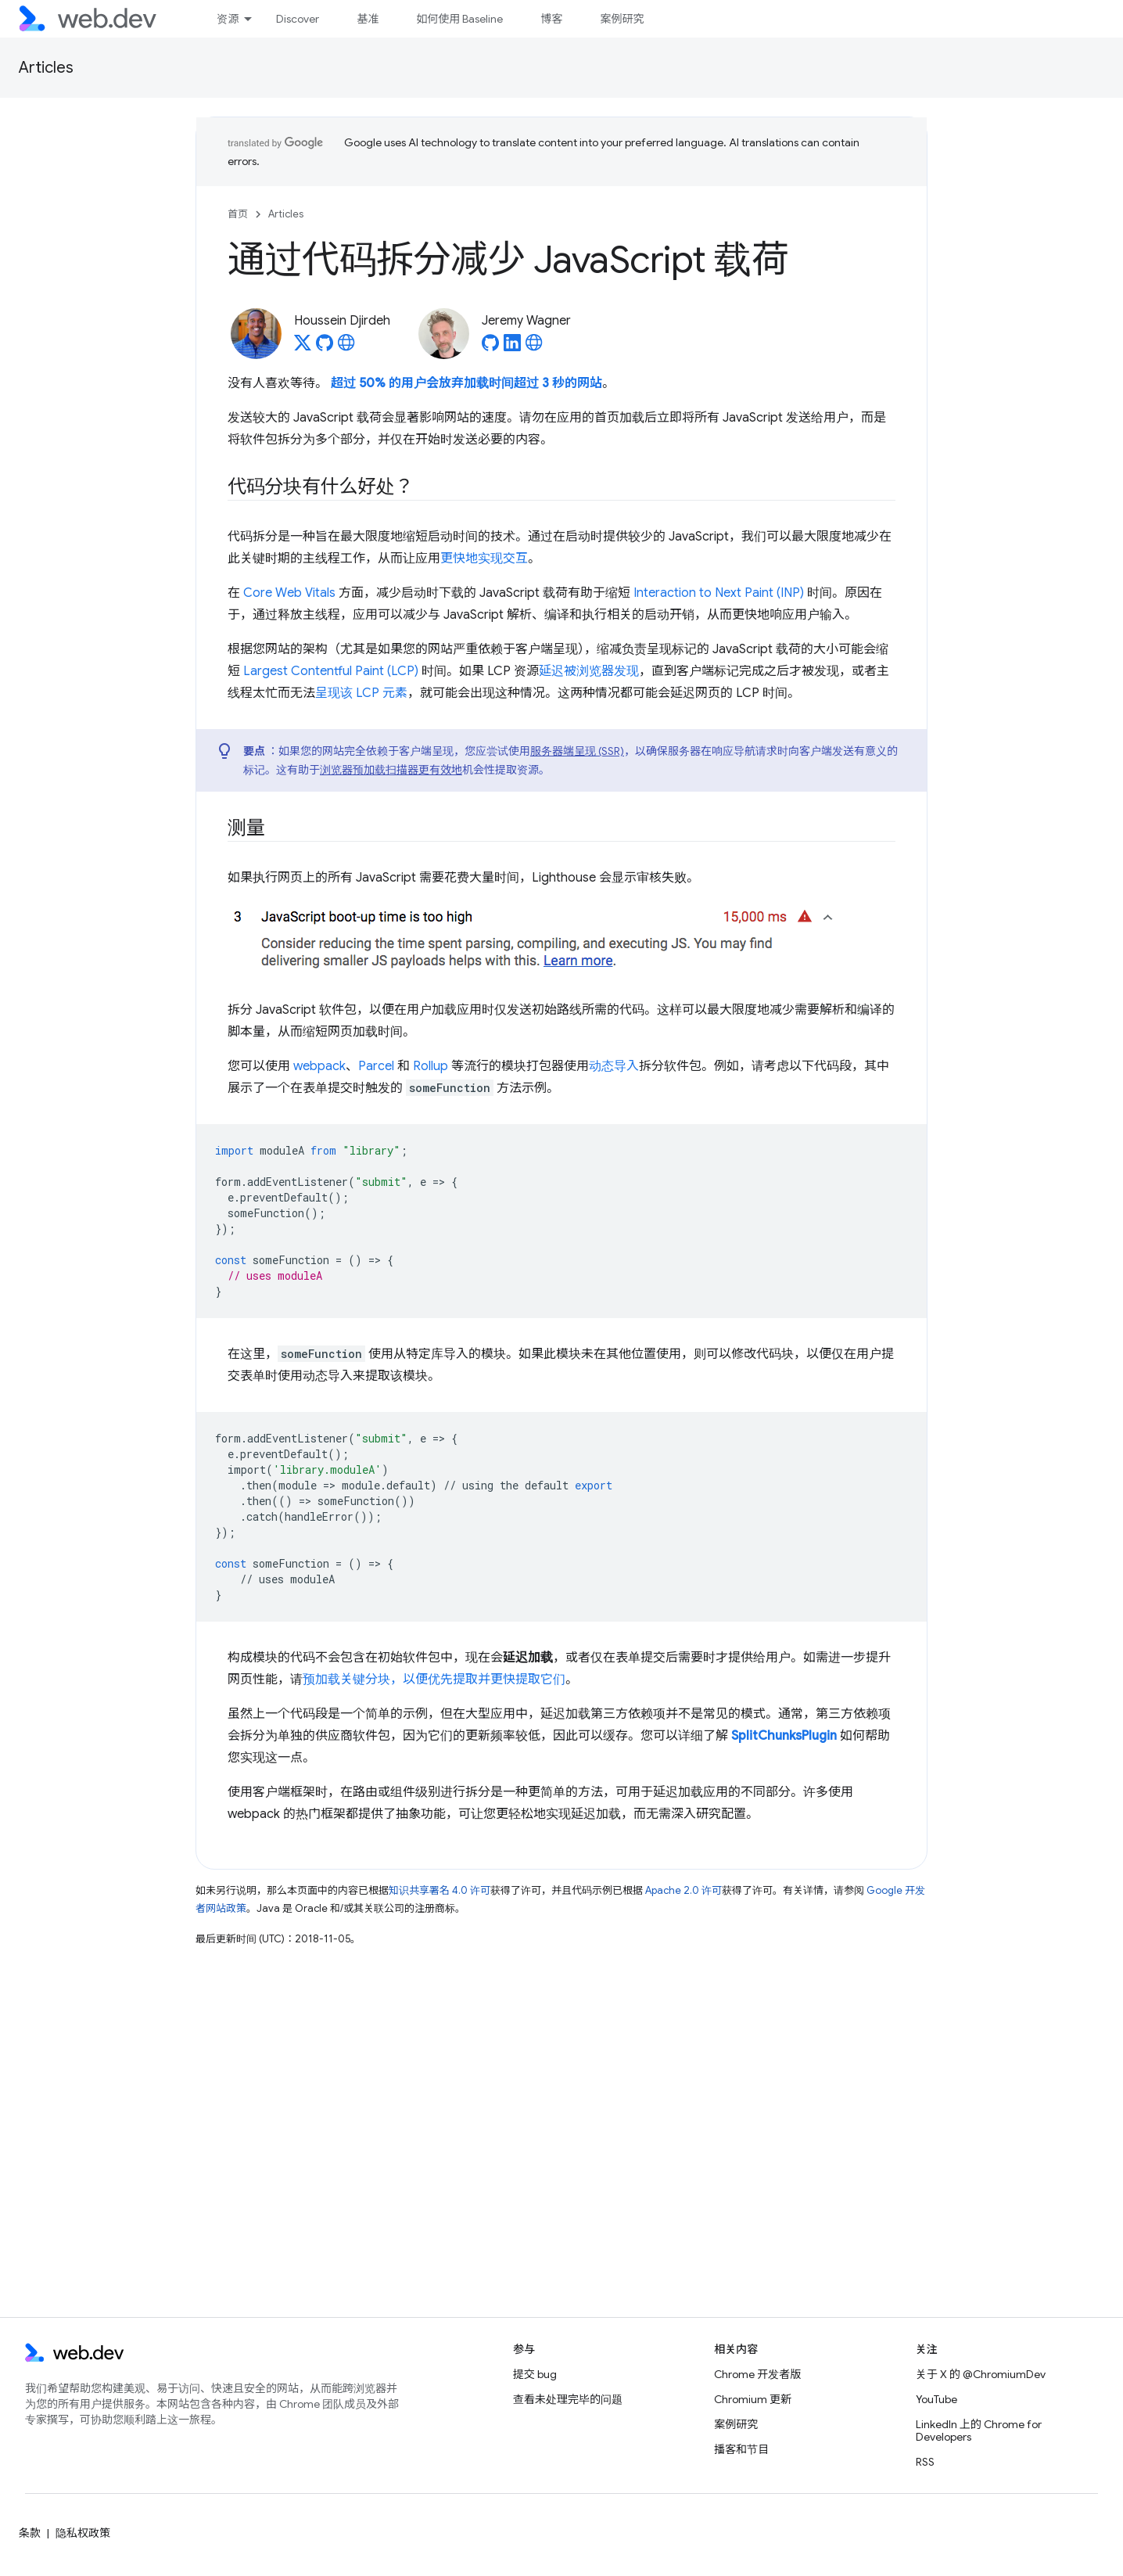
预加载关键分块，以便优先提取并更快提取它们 (434, 1679)
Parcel (376, 1066)
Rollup (430, 1066)
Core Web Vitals (289, 593)
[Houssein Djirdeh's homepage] (346, 347)
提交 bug (535, 2374)
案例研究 (622, 19)
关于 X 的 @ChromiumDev (981, 2374)
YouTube (936, 2399)
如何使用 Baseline (459, 19)
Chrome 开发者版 (757, 2374)
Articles (46, 67)
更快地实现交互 (484, 558)
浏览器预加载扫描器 (369, 770)
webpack (319, 1066)
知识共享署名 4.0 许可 (439, 1890)
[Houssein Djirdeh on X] (302, 347)
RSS (925, 2462)
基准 (368, 19)
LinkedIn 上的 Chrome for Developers (979, 2430)
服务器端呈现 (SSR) (577, 751)
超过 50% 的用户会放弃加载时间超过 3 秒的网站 (466, 383)
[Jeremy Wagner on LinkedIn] (512, 347)
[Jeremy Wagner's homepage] (534, 347)
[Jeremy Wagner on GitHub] (490, 347)
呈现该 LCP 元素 (361, 693)
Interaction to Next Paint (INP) (718, 593)
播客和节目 (741, 2449)
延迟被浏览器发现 (589, 671)
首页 (238, 214)
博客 (551, 19)
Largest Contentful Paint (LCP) (330, 671)
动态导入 (614, 1066)
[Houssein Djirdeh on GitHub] (324, 347)
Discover (297, 19)
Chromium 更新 (752, 2399)
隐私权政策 (83, 2533)
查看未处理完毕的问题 (567, 2399)
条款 (30, 2533)
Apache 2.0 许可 (683, 1890)
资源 (228, 19)
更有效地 (440, 770)
